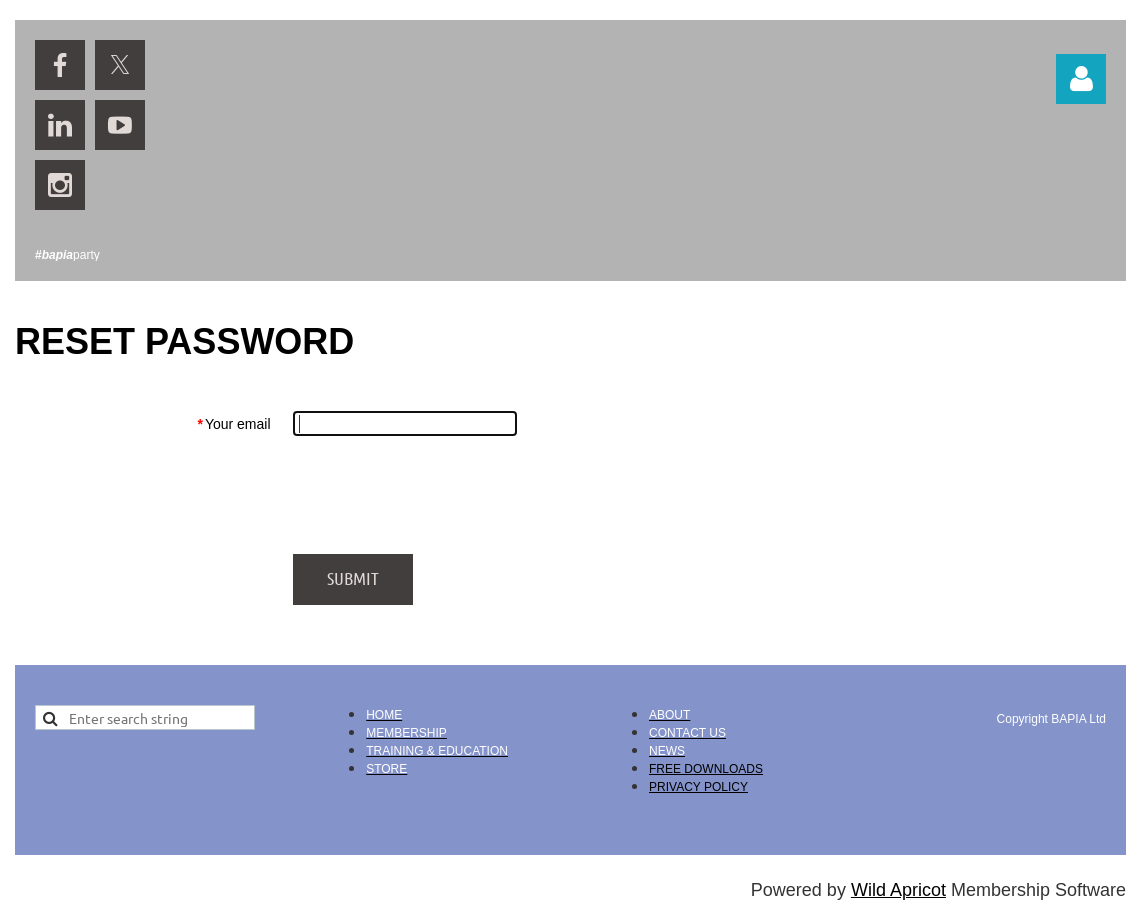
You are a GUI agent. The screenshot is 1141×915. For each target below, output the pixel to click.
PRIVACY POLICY (698, 787)
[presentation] (445, 495)
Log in (1081, 79)
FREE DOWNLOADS (706, 769)
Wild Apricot (898, 890)
